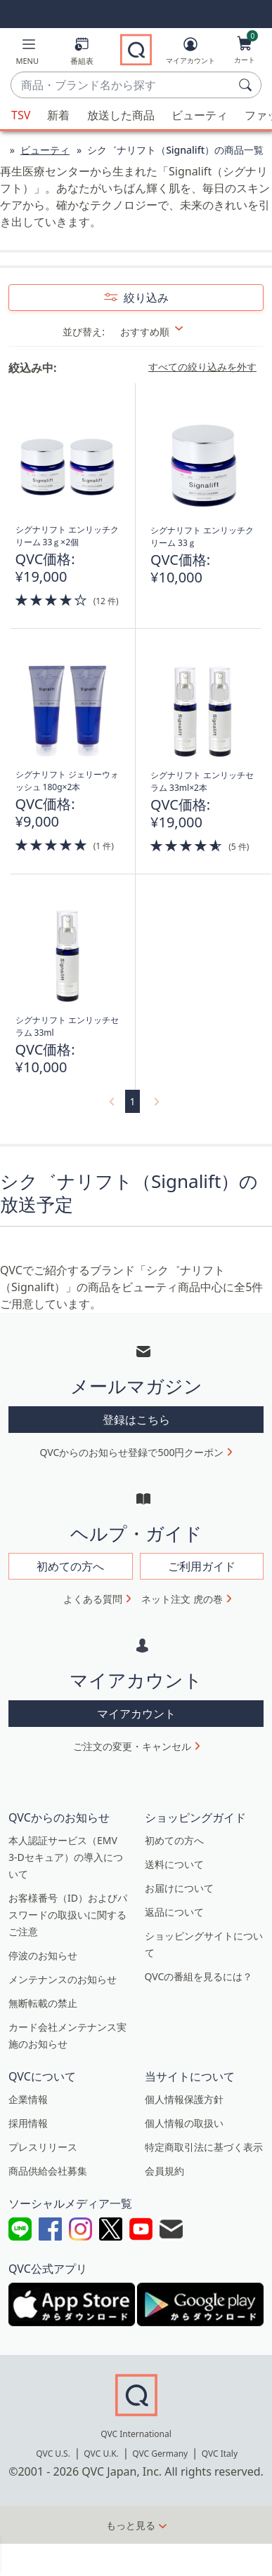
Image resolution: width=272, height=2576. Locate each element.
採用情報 (28, 2123)
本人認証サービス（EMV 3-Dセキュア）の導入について (65, 1857)
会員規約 (164, 2170)
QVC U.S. (53, 2454)
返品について (174, 1911)
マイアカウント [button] (136, 1713)
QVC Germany (160, 2454)
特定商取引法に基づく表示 (204, 2147)
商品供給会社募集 (47, 2170)
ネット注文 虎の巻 (182, 1599)
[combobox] (122, 85)
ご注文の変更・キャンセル (132, 1746)
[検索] (247, 85)
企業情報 (28, 2099)
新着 (58, 115)
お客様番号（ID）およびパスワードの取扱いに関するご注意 (67, 1914)
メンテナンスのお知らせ (62, 1979)
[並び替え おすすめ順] (160, 331)
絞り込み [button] (145, 297)
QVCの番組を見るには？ (199, 1976)
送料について (174, 1864)
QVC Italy (220, 2454)
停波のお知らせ (42, 1955)
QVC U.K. (101, 2454)
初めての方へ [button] (70, 1566)
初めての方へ (174, 1840)
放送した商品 (121, 115)
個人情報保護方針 (184, 2099)
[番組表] (81, 54)
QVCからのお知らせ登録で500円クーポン (132, 1452)
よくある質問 (92, 1599)
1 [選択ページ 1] (132, 1101)
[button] (27, 54)
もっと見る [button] (130, 2525)
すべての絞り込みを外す (202, 367)
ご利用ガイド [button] (201, 1566)
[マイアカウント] (190, 53)
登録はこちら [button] (136, 1419)
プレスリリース (42, 2147)
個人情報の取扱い (184, 2123)
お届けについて (179, 1888)
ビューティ (199, 115)
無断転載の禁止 (42, 2003)
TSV (20, 115)
